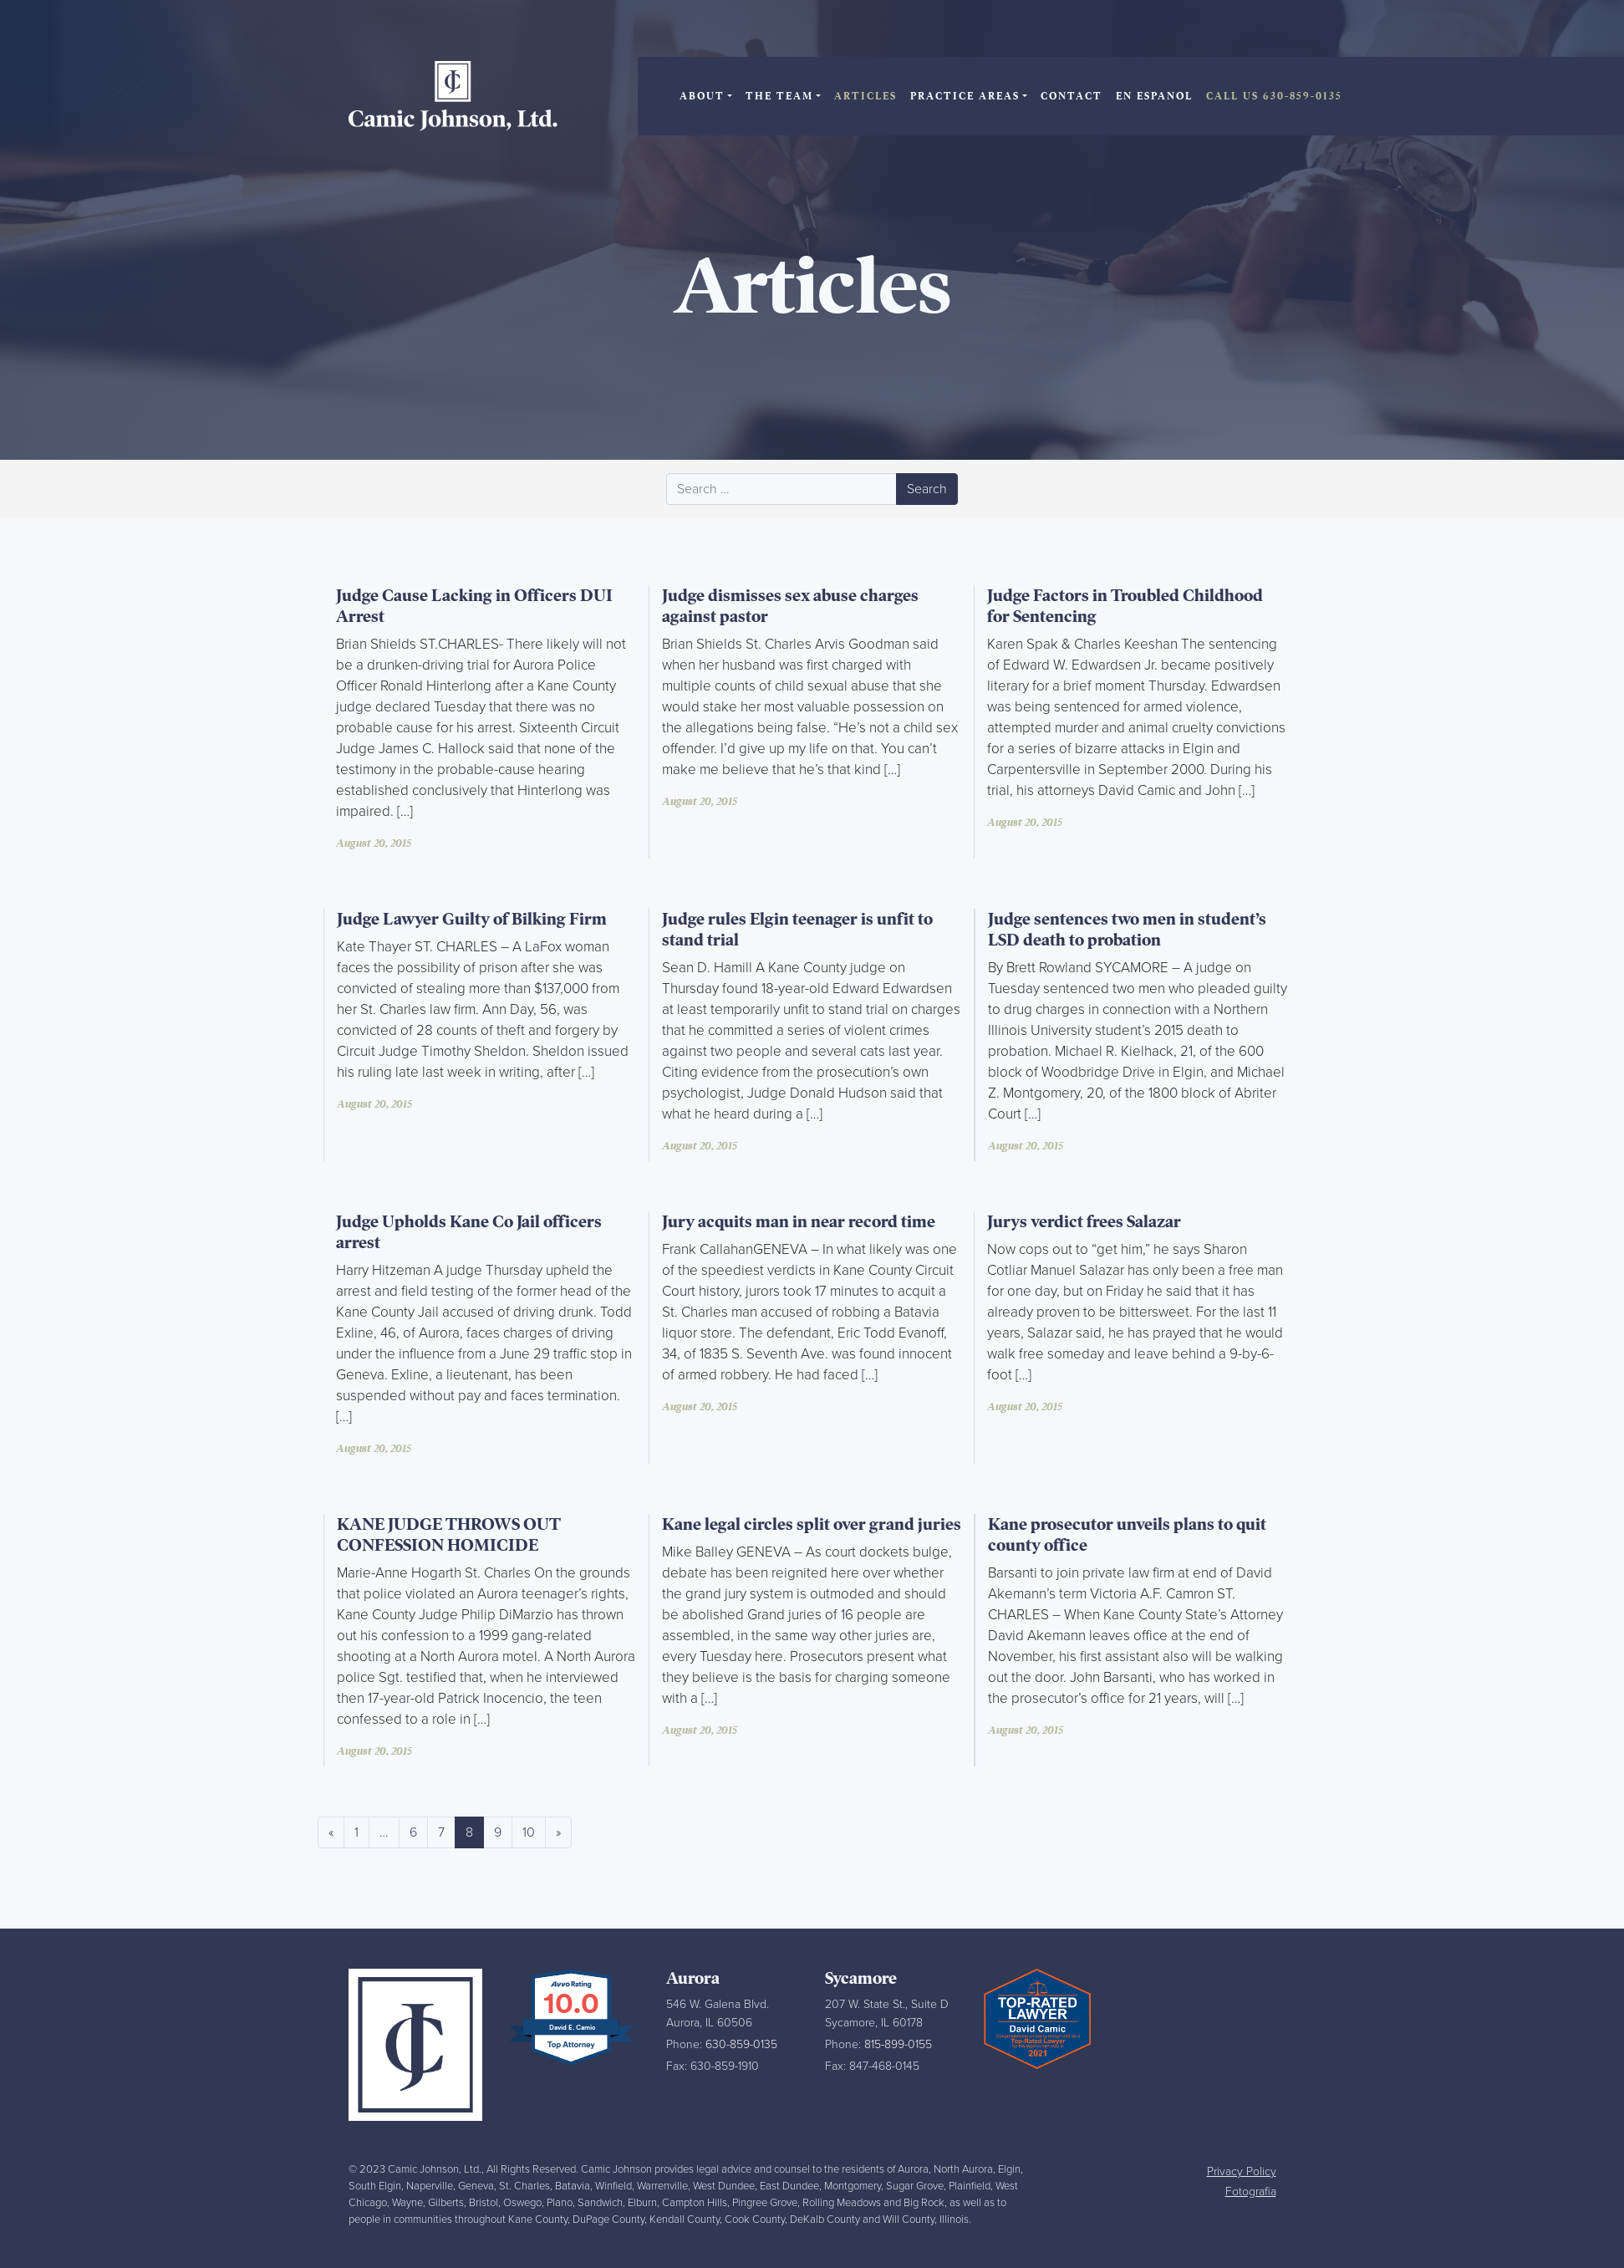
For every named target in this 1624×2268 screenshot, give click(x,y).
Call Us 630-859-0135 (1274, 96)
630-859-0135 (741, 2044)
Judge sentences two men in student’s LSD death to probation (1127, 930)
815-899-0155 (898, 2044)
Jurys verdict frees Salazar (1084, 1221)
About (702, 96)
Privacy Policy (1241, 2171)
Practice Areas (965, 96)
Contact (1071, 96)
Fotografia (1250, 2191)
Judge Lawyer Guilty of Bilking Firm (472, 919)
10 (528, 1832)
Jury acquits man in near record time (798, 1221)
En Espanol (1154, 96)
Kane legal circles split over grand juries (811, 1524)
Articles (865, 96)
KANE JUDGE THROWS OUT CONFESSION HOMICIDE (449, 1535)
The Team (779, 96)
